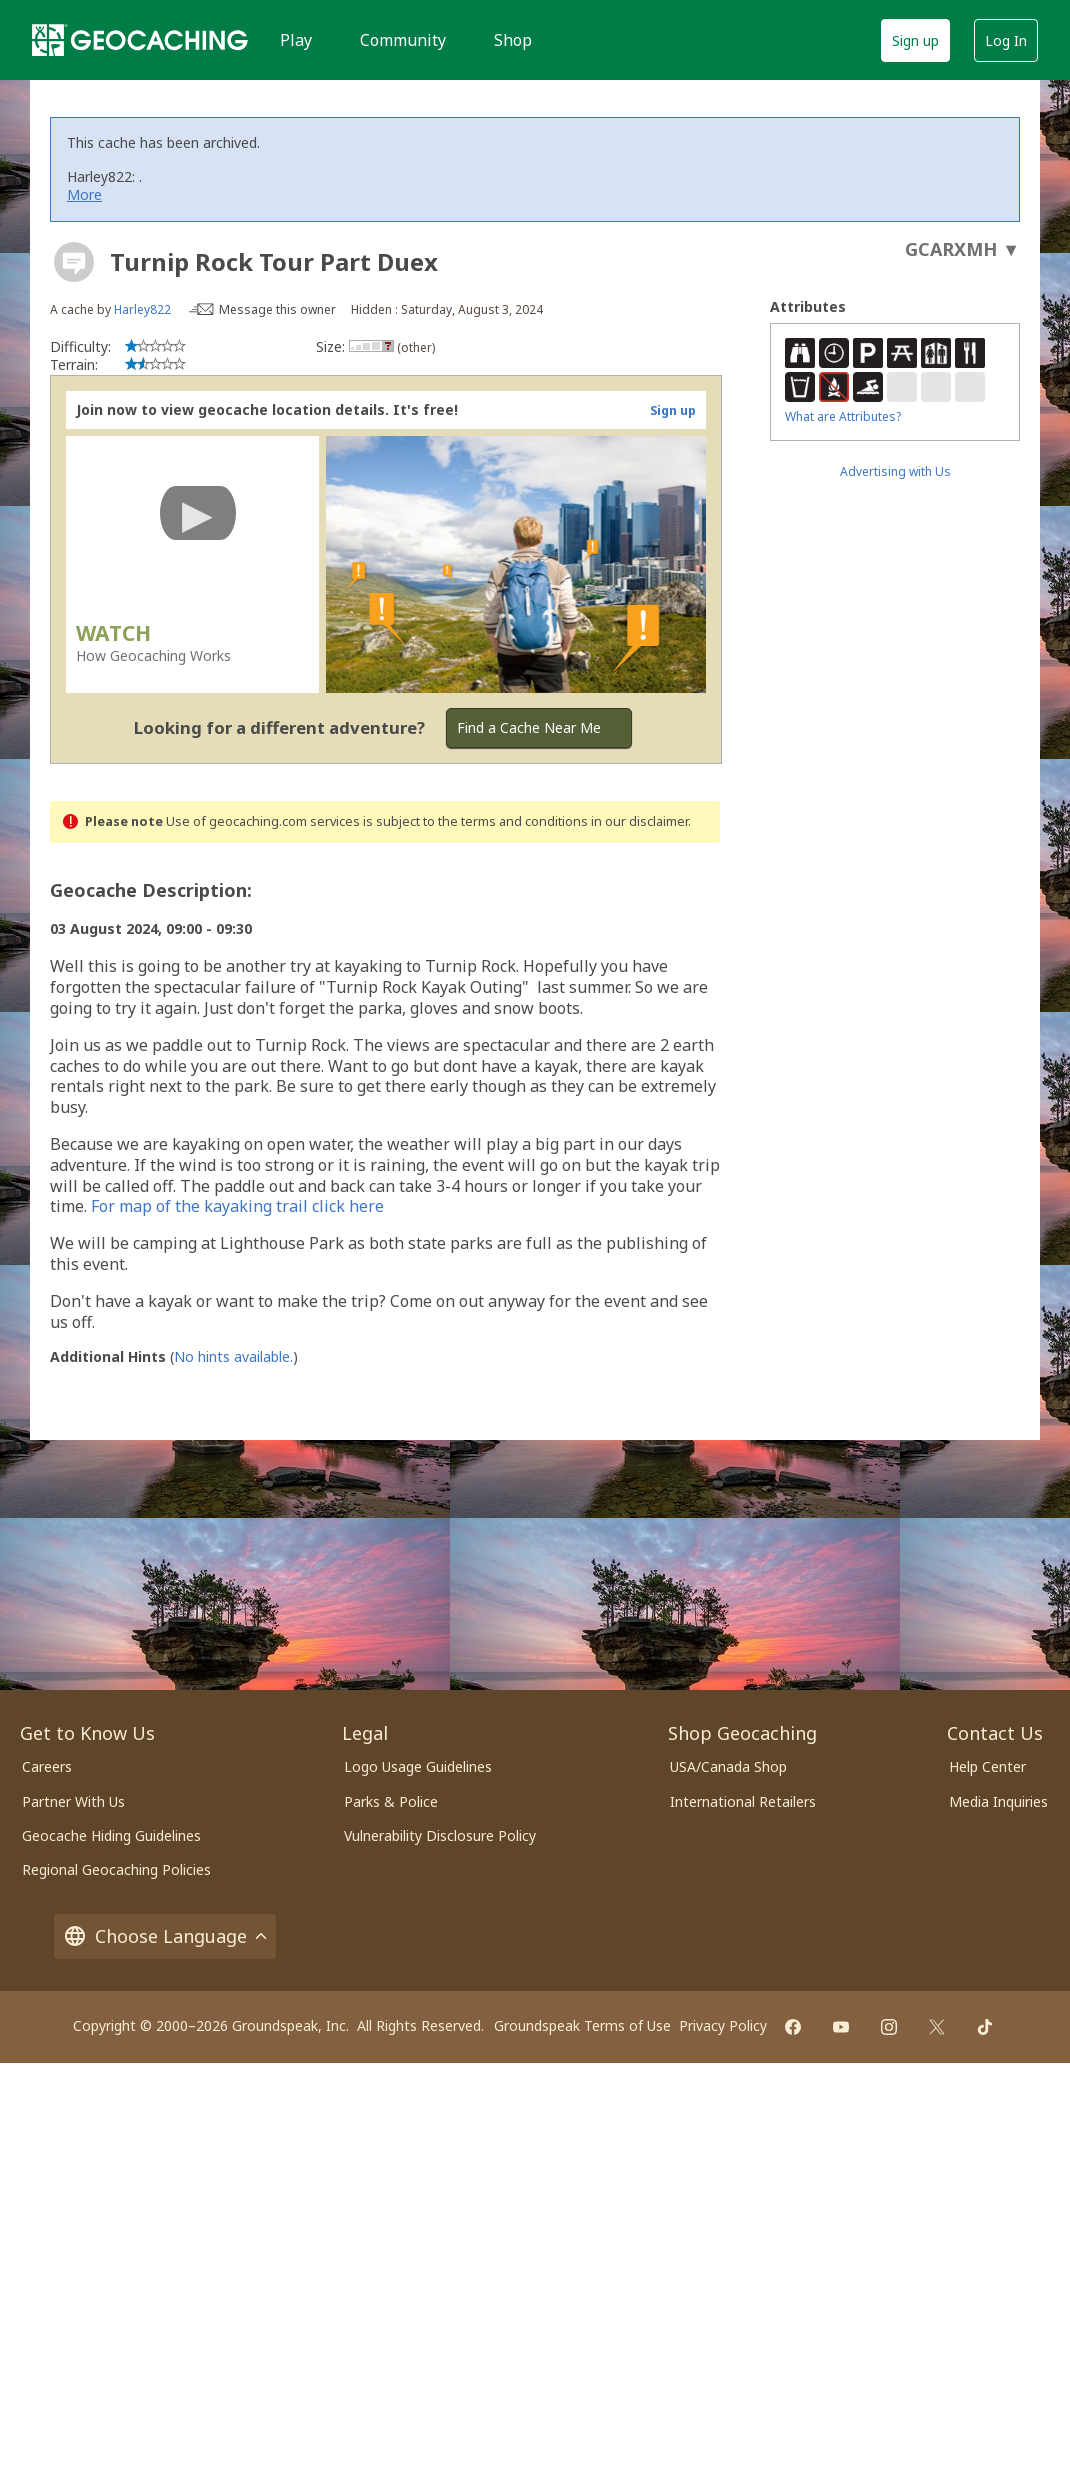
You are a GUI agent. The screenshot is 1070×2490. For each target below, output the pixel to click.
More (84, 194)
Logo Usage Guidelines (418, 1766)
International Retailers (743, 1801)
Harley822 (142, 309)
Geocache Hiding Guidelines (111, 1835)
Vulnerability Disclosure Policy (440, 1835)
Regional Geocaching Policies (116, 1869)
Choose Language (165, 1936)
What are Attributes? (843, 416)
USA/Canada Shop (728, 1766)
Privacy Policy (723, 2025)
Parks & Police (391, 1801)
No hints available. (233, 1356)
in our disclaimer (639, 821)
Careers (47, 1766)
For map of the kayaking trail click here (237, 1206)
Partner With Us (73, 1801)
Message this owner (277, 309)
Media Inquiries (998, 1801)
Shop (513, 40)
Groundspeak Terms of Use (582, 2025)
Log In (1006, 40)
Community (403, 40)
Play (296, 40)
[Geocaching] (140, 40)
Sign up (915, 40)
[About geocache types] (74, 262)
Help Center (987, 1766)
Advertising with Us (895, 471)
